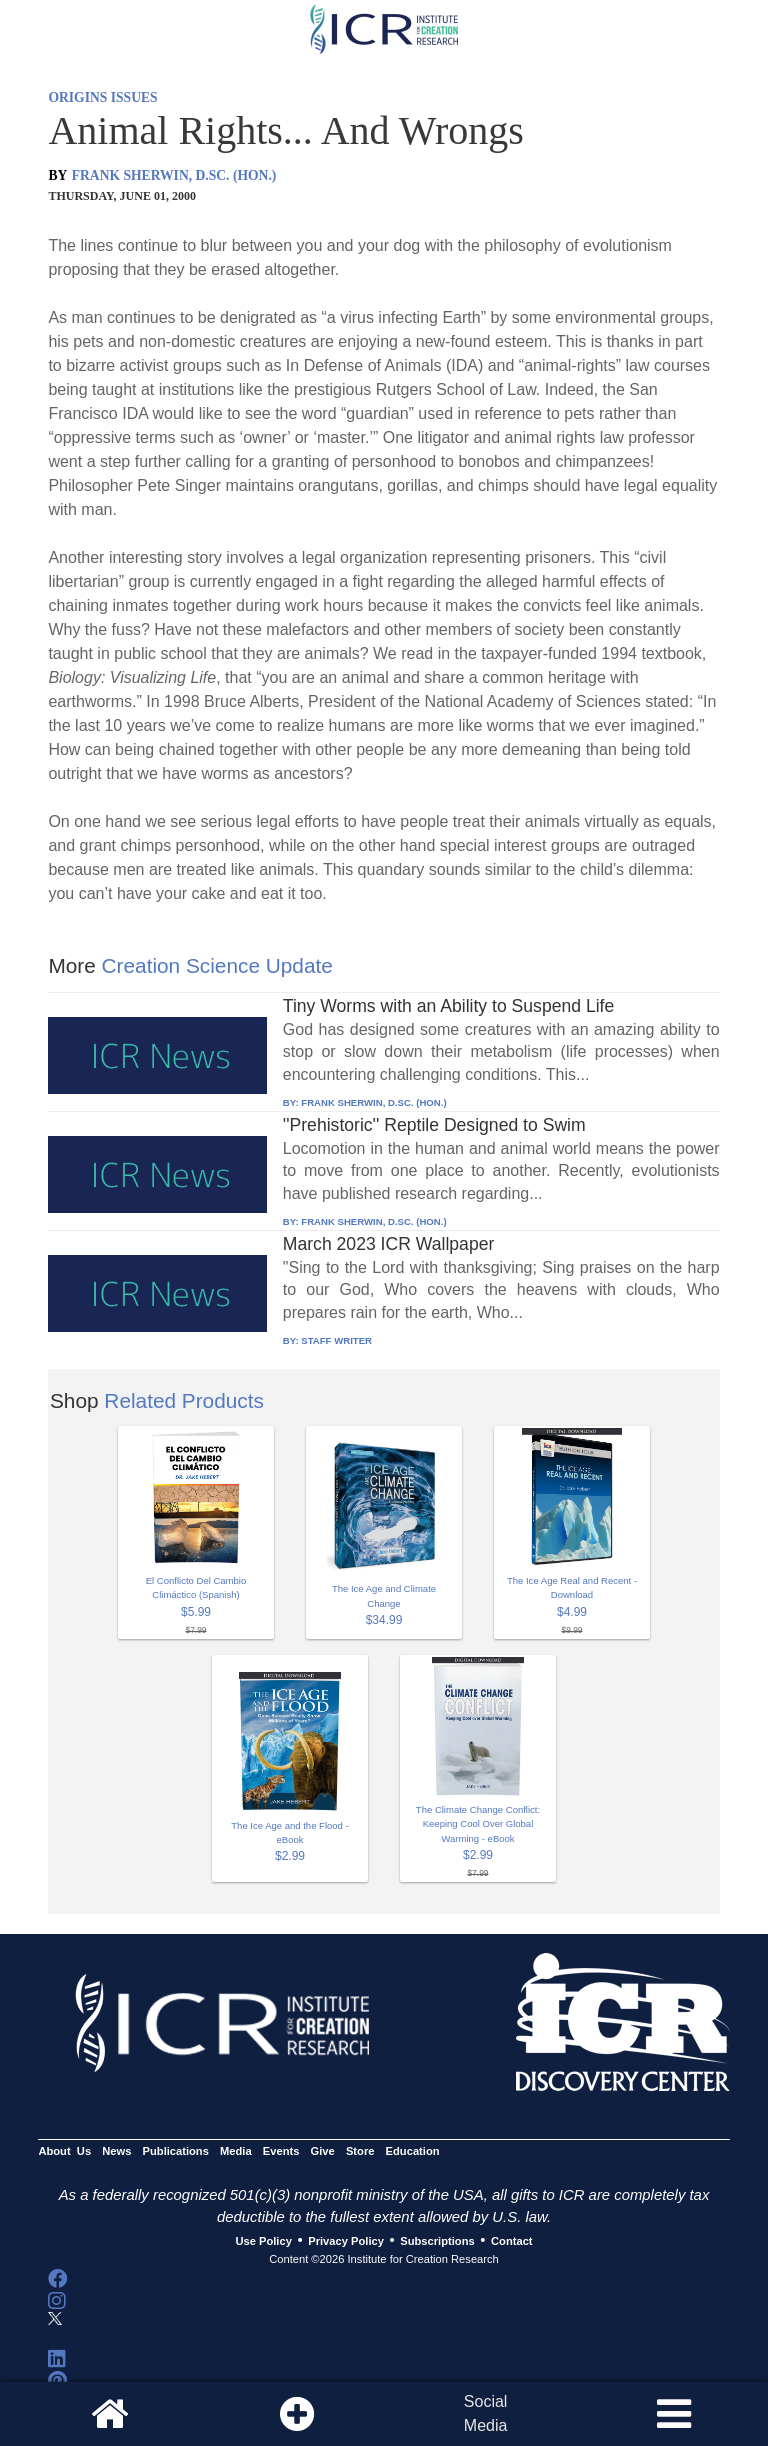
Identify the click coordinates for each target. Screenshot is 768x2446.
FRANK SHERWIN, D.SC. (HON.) (174, 175)
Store (360, 2152)
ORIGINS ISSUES (102, 97)
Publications (176, 2152)
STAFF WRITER (336, 1340)
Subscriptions (437, 2241)
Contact (512, 2241)
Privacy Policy (346, 2241)
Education (413, 2152)
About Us (64, 2152)
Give (323, 2152)
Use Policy (263, 2241)
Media (236, 2152)
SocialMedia (486, 2413)
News (116, 2152)
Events (281, 2152)
